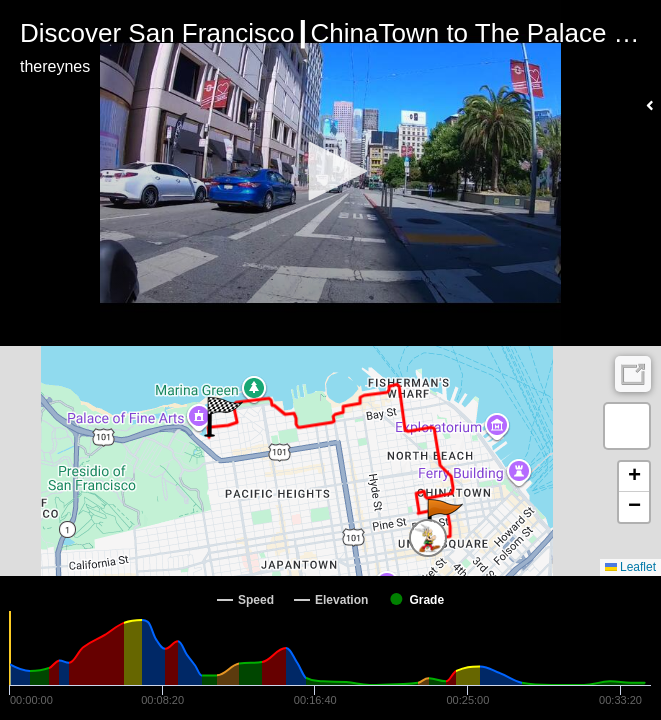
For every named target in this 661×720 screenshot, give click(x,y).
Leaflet (630, 567)
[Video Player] (330, 173)
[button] (331, 171)
